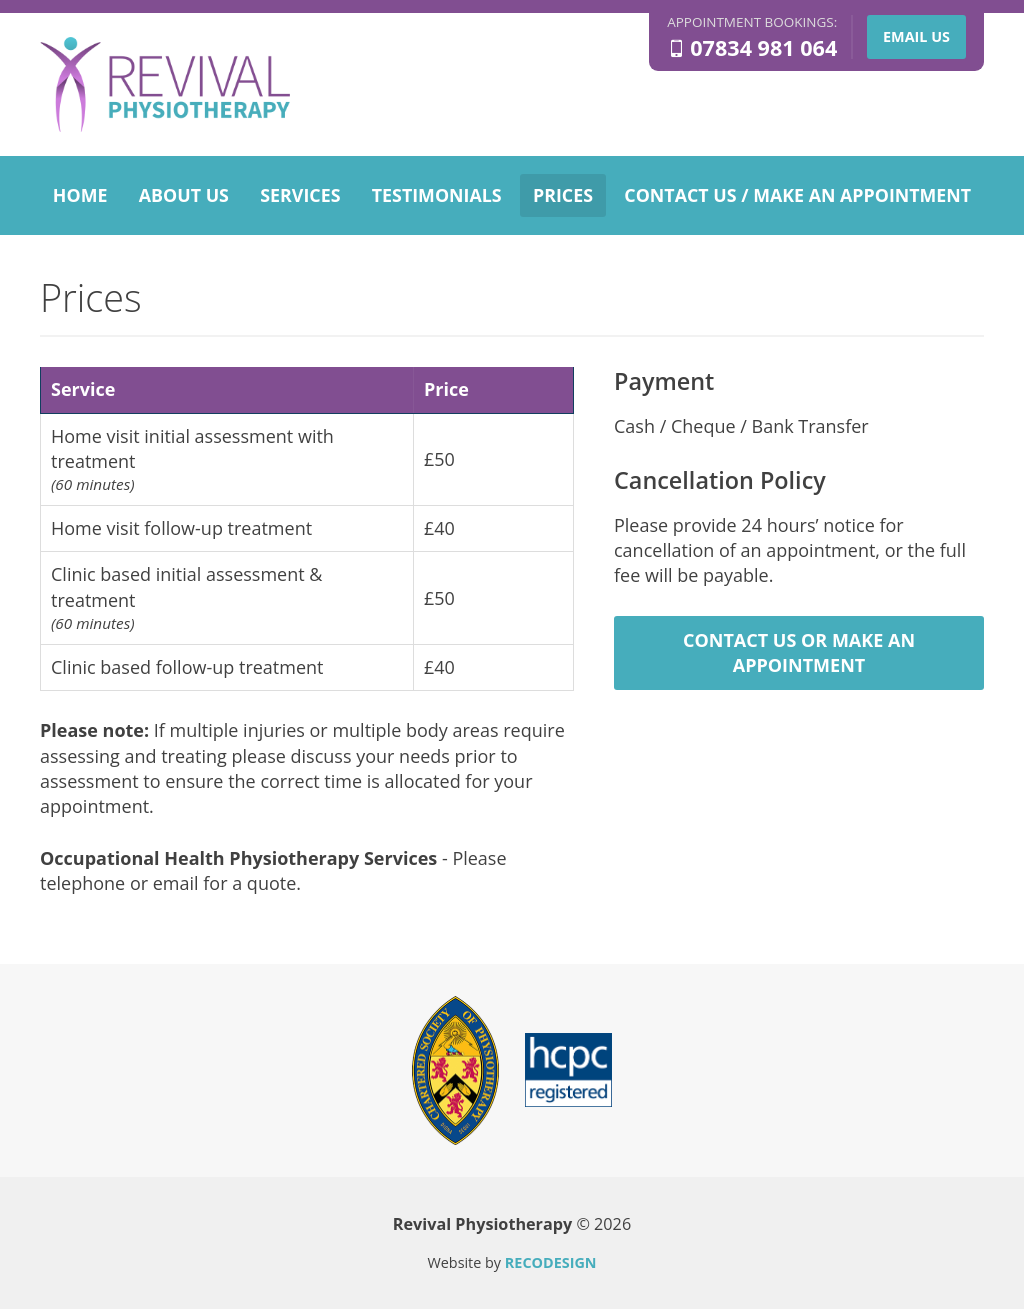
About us (184, 195)
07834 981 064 (763, 48)
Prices (563, 195)
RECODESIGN (551, 1262)
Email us (916, 36)
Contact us (797, 195)
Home (80, 195)
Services (300, 195)
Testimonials (437, 195)
